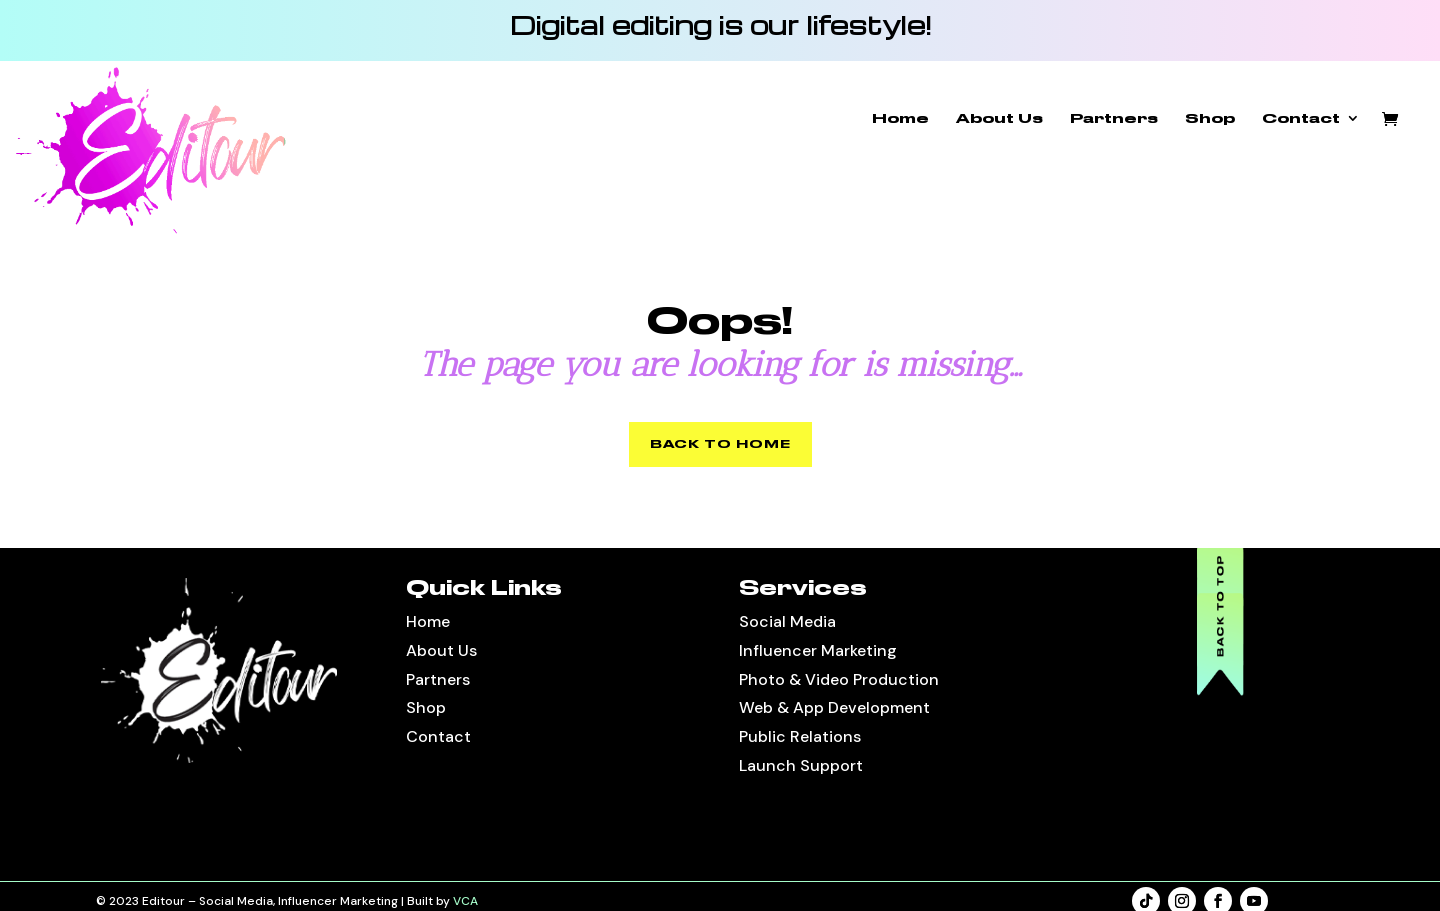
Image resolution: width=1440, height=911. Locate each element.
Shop (1210, 118)
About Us (999, 118)
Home (900, 118)
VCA (465, 901)
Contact (1301, 118)
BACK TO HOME (720, 444)
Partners (1114, 118)
